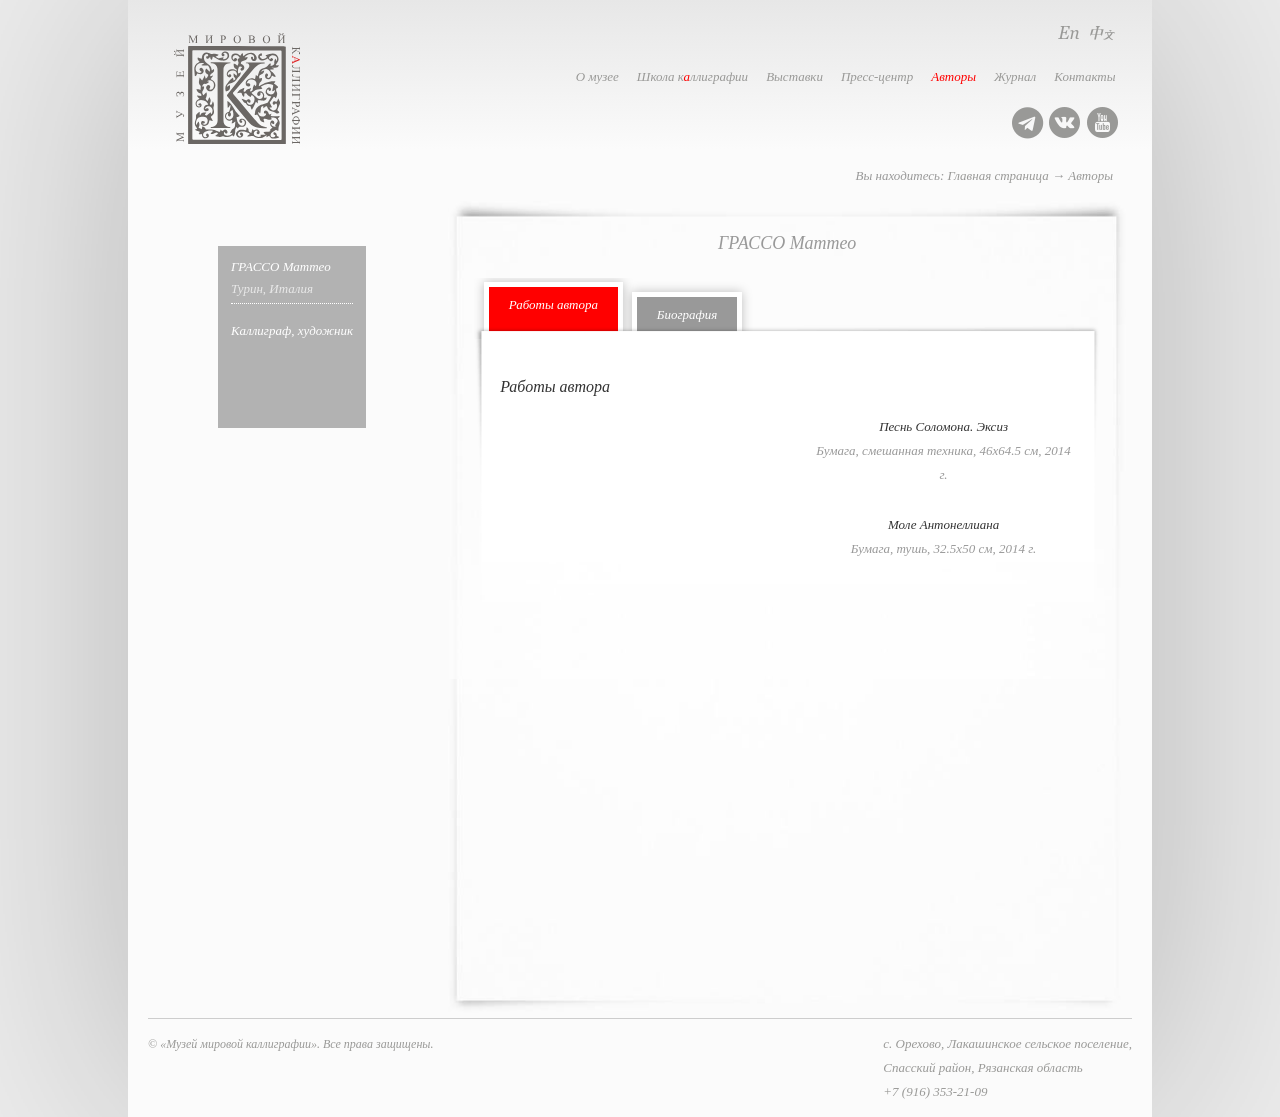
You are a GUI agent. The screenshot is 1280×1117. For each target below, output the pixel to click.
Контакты (1084, 76)
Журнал (1015, 76)
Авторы (953, 76)
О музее (597, 76)
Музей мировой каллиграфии (259, 88)
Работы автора (553, 304)
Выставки (794, 76)
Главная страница (998, 175)
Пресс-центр (877, 76)
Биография (687, 314)
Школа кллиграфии (692, 76)
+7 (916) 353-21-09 (935, 1091)
